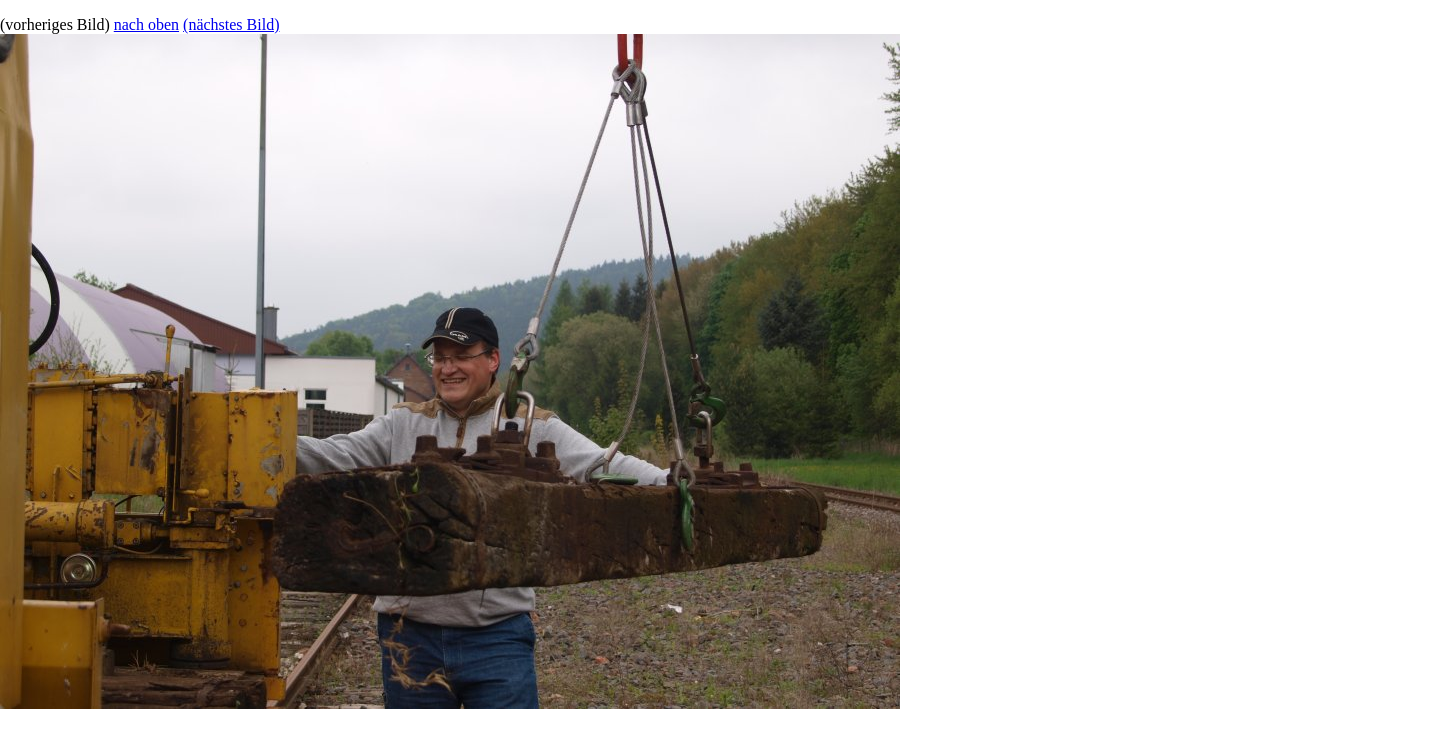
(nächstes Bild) (231, 24)
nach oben (146, 24)
